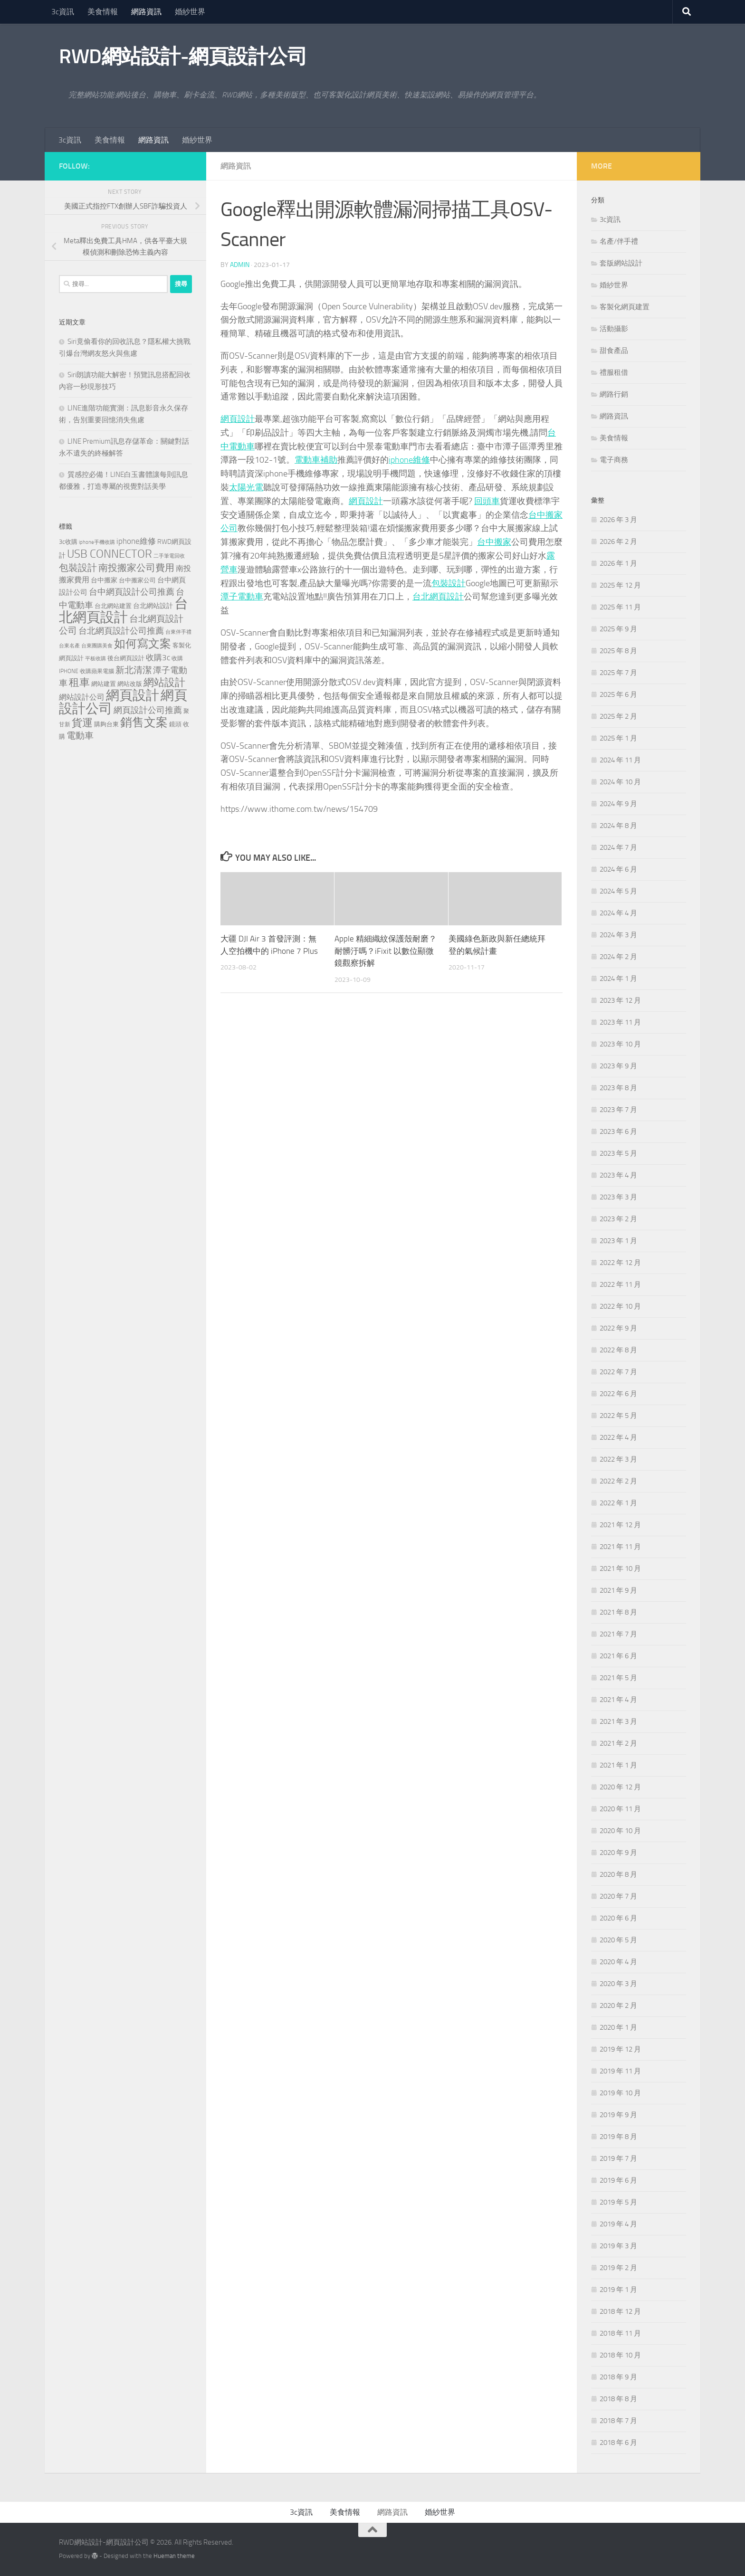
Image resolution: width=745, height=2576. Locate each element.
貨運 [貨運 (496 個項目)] (82, 723)
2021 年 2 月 (618, 1743)
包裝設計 (448, 583)
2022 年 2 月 (618, 1481)
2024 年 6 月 (618, 869)
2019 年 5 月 (618, 2202)
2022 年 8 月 (618, 1350)
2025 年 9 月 (618, 629)
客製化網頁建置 (624, 307)
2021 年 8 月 (618, 1612)
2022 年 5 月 (618, 1415)
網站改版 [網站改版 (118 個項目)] (129, 683)
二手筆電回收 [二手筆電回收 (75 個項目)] (169, 556)
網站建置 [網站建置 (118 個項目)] (103, 683)
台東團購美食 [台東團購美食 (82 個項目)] (97, 646)
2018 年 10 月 (620, 2355)
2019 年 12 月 (620, 2049)
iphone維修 (409, 460)
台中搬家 (494, 542)
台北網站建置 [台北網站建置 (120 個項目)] (113, 605)
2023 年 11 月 (620, 1022)
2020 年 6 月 (618, 1918)
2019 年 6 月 (618, 2180)
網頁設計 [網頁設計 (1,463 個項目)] (132, 695)
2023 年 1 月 (618, 1240)
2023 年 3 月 (618, 1197)
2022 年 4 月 (618, 1437)
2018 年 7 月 (618, 2420)
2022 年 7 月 (618, 1372)
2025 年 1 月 (618, 738)
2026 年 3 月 (618, 519)
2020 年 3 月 (618, 1983)
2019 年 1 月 (618, 2289)
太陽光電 (246, 487)
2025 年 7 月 (618, 672)
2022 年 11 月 (620, 1284)
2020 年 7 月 (618, 1896)
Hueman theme (174, 2555)
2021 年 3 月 (618, 1721)
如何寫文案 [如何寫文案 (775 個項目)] (142, 643)
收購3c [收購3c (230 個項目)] (158, 657)
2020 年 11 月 (620, 1809)
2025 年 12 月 (620, 585)
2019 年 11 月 (620, 2071)
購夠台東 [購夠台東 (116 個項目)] (106, 724)
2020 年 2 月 (618, 2005)
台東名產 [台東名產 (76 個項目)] (69, 646)
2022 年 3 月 (618, 1459)
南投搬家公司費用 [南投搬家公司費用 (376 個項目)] (136, 567)
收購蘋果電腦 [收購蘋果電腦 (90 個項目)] (97, 671)
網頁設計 (237, 419)
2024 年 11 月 (620, 760)
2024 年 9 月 (618, 803)
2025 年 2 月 (618, 716)
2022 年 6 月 (618, 1393)
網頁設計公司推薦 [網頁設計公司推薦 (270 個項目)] (148, 710)
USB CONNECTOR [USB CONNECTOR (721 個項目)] (109, 554)
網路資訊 (146, 11)
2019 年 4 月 (618, 2224)
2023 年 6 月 (618, 1131)
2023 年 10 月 (620, 1044)
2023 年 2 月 (618, 1219)
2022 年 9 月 (618, 1328)
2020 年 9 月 (618, 1852)
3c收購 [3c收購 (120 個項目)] (68, 541)
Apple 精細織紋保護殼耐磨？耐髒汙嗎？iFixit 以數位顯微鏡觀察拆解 (385, 951)
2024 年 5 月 (618, 891)
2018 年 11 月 (620, 2333)
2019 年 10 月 (620, 2093)
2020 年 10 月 (620, 1830)
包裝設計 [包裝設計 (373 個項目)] (78, 567)
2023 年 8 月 (618, 1088)
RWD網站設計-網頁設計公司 (183, 56)
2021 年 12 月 (620, 1525)
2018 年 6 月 (618, 2442)
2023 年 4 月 (618, 1175)
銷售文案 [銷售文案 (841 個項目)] (144, 722)
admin (239, 265)
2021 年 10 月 (620, 1568)
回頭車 (487, 501)
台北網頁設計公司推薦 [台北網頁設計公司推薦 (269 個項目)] (121, 631)
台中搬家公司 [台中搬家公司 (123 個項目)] (137, 580)
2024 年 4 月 (618, 913)
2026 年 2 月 (618, 541)
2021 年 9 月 (618, 1590)
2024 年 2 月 (618, 956)
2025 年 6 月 (618, 694)
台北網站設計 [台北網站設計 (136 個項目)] (153, 606)
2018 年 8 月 (618, 2399)
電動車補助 (316, 460)
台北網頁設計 (438, 596)
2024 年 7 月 (618, 847)
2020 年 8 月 (618, 1874)
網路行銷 (614, 394)
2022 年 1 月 (618, 1503)
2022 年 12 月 (620, 1262)
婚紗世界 (190, 11)
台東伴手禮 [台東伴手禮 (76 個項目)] (178, 632)
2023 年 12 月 (620, 1000)
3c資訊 (62, 11)
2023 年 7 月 (618, 1109)
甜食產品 (614, 350)
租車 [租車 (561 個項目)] (79, 682)
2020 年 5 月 (618, 1940)
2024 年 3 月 (618, 935)
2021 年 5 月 (618, 1677)
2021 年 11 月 (620, 1546)
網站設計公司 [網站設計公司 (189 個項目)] (82, 697)
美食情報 (102, 11)
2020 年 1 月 (618, 2027)
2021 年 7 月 (618, 1634)
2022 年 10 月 (620, 1306)
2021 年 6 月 (618, 1656)
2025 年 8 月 (618, 650)
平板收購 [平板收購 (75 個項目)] (95, 659)
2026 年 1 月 (618, 563)
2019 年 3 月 (618, 2246)
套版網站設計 (621, 263)
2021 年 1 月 (618, 1765)
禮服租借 (614, 372)
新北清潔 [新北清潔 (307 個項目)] (133, 670)
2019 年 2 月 (618, 2267)
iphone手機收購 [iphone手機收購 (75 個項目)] (97, 542)
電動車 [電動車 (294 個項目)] (80, 736)
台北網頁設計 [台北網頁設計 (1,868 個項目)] (123, 610)
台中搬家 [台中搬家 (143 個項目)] (104, 580)
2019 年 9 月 (618, 2114)
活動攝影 (614, 328)
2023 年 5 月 (618, 1153)
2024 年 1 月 (618, 978)
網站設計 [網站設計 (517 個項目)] (164, 682)
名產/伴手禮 (619, 241)
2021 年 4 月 (618, 1699)
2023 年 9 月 (618, 1066)
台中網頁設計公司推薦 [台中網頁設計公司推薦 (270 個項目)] (131, 592)
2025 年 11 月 (620, 607)
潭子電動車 (241, 596)
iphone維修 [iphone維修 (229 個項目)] (136, 541)
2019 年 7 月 (618, 2158)
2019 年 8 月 (618, 2136)
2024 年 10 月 (620, 782)
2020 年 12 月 (620, 1787)
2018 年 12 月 (620, 2311)
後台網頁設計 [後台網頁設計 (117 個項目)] (125, 658)
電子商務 (614, 460)
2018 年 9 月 (618, 2377)
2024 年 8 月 (618, 825)
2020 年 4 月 (618, 1962)
